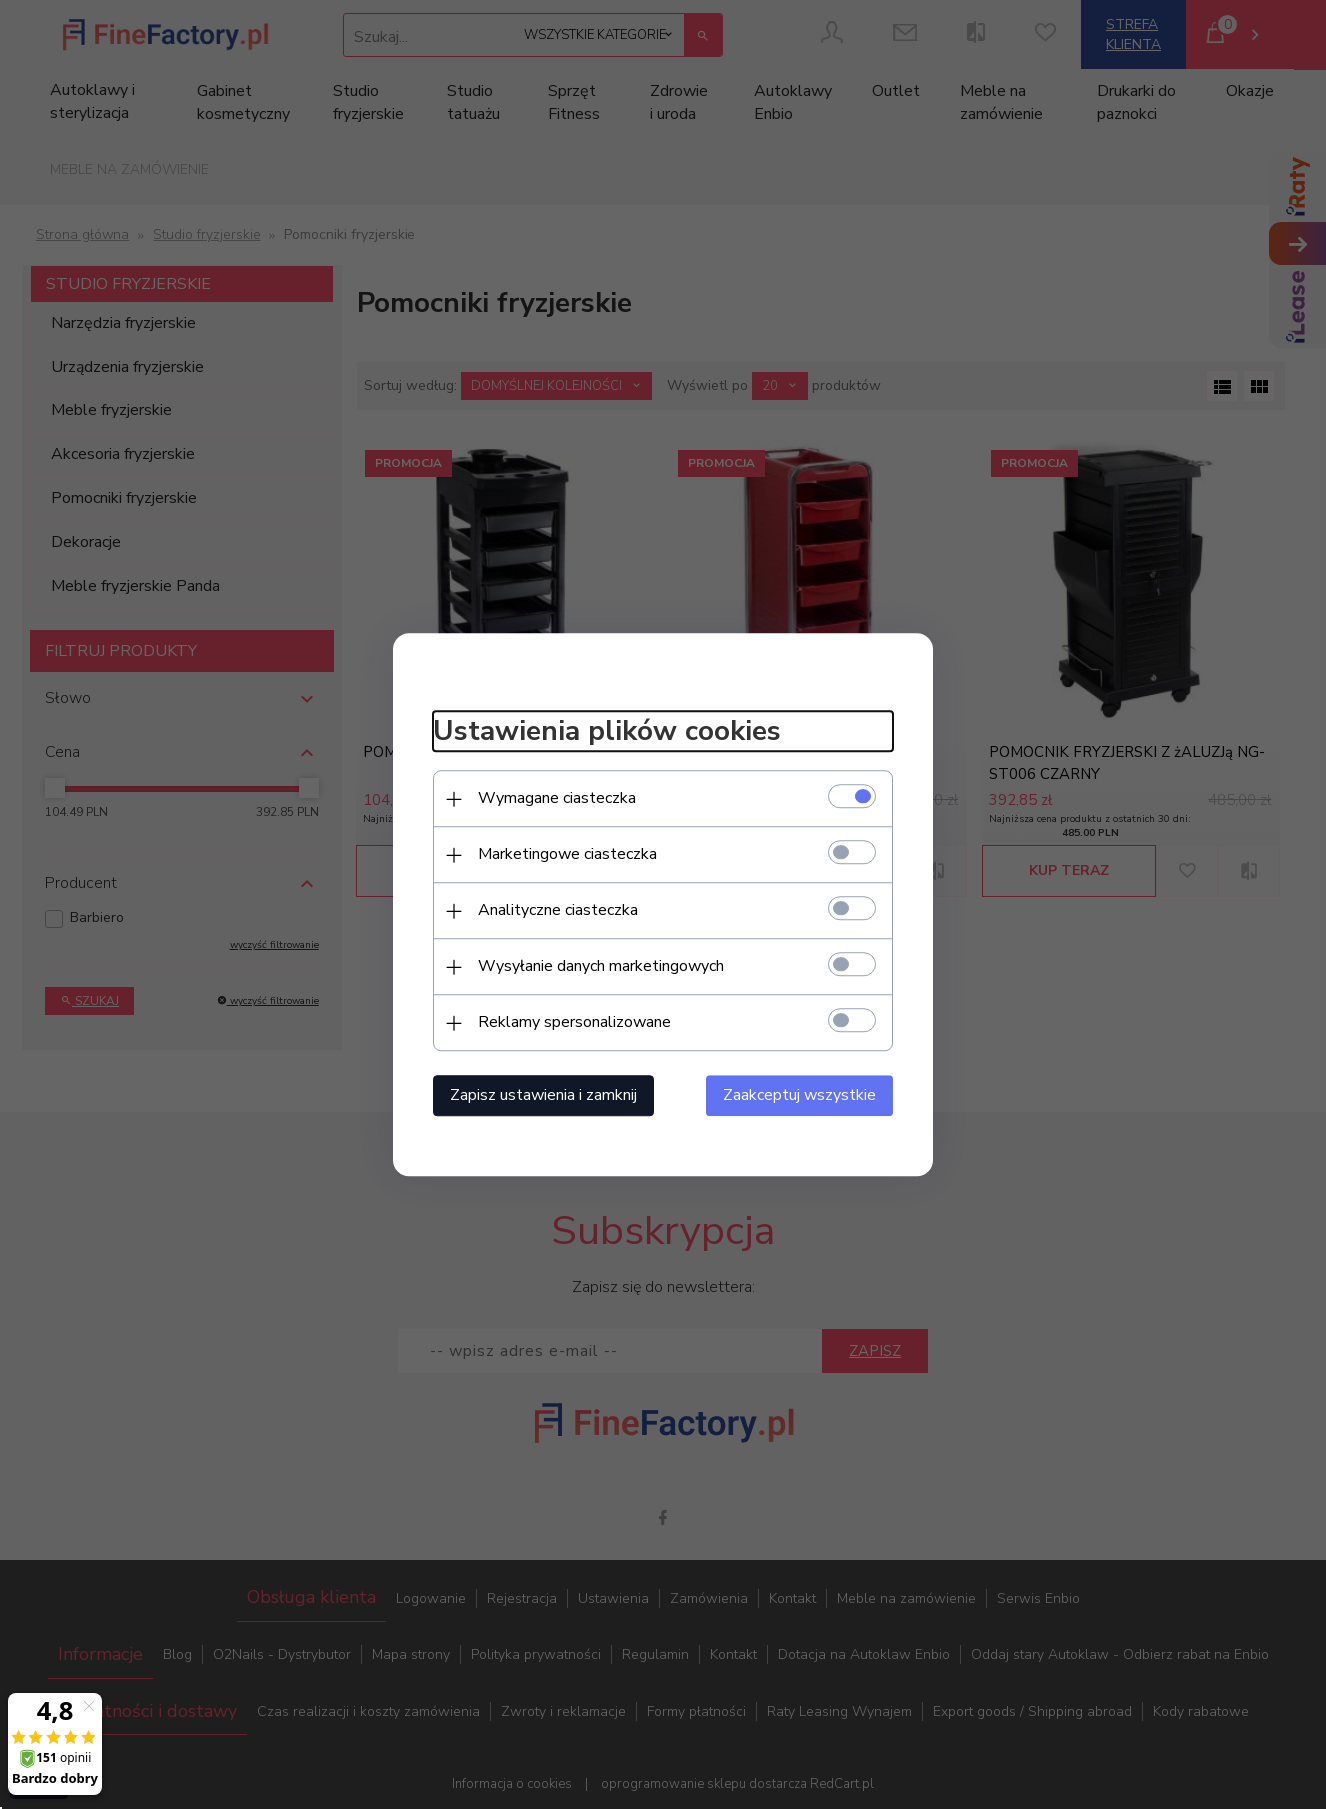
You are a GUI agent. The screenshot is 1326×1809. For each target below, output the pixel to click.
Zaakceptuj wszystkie (799, 1095)
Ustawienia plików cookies (607, 732)
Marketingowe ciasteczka (567, 854)
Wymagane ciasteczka (557, 798)
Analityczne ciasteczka (558, 910)
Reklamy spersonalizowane (574, 1022)
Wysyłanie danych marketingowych (601, 966)
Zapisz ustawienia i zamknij (543, 1095)
